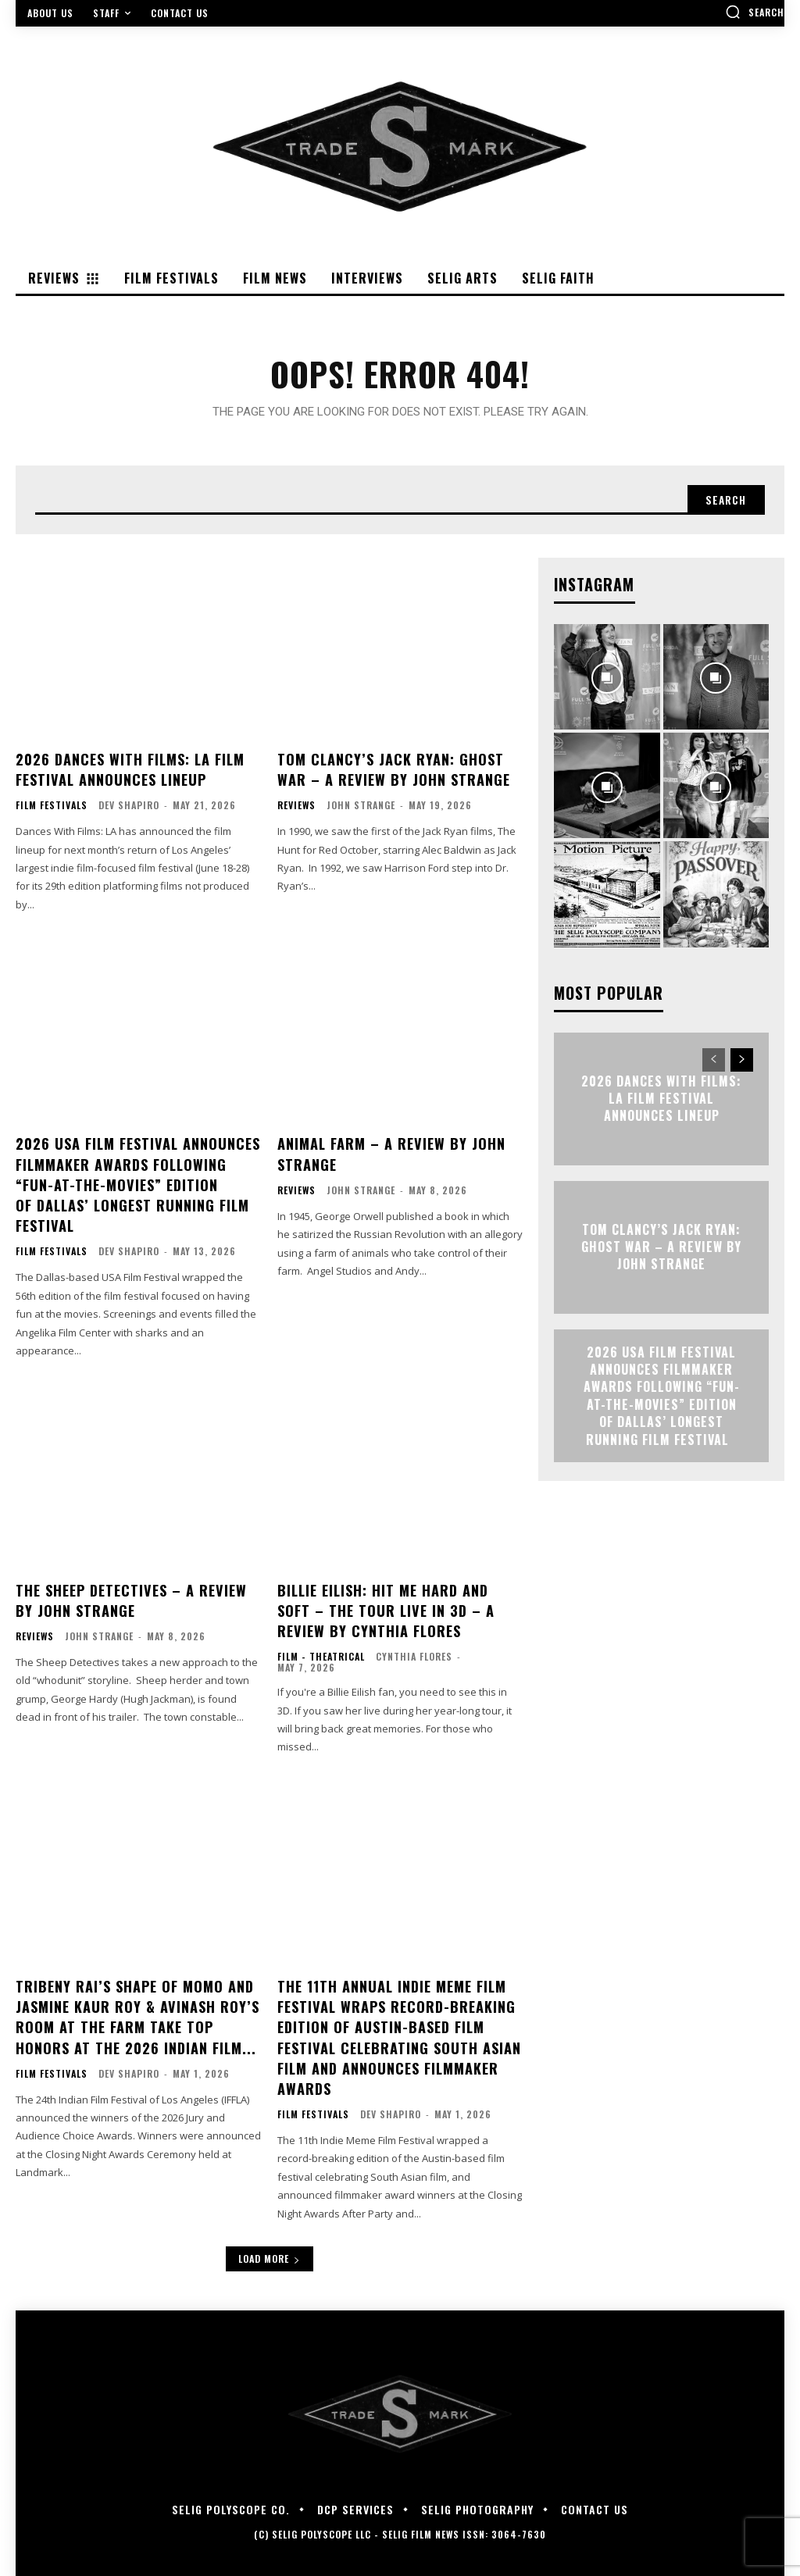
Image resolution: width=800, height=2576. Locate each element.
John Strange (361, 805)
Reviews (296, 806)
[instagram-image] (606, 678)
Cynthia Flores (414, 1650)
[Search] (724, 500)
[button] (754, 12)
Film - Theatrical (321, 1651)
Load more (269, 2248)
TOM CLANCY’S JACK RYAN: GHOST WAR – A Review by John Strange (393, 770)
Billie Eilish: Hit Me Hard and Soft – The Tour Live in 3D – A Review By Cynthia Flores (385, 1605)
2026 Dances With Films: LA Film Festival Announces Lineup (130, 770)
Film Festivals (52, 806)
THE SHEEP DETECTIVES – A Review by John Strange (130, 1595)
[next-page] (741, 1061)
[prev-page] (713, 1061)
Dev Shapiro (128, 805)
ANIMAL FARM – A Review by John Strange (390, 1153)
